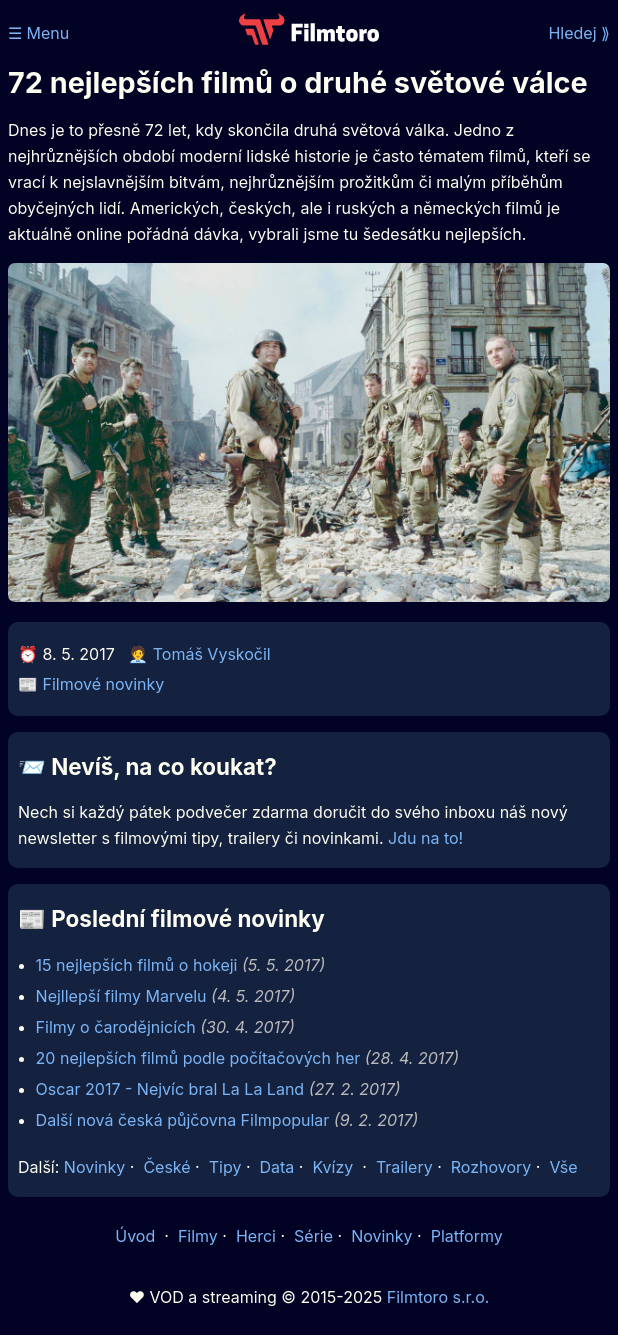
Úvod (137, 1236)
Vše (563, 1167)
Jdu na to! (425, 838)
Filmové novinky (104, 684)
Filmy (198, 1236)
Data (277, 1167)
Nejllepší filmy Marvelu (121, 996)
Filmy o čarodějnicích (116, 1027)
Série (313, 1236)
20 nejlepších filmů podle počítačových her (198, 1058)
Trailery (404, 1167)
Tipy (225, 1167)
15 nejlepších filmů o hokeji (137, 965)
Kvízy (332, 1167)
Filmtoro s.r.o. (438, 1297)
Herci (256, 1236)
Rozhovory (491, 1167)
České (166, 1167)
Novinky (94, 1167)
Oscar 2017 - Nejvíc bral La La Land (170, 1089)
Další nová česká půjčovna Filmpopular (183, 1120)
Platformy (467, 1236)
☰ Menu (38, 33)
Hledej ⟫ (579, 33)
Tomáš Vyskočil (212, 654)
